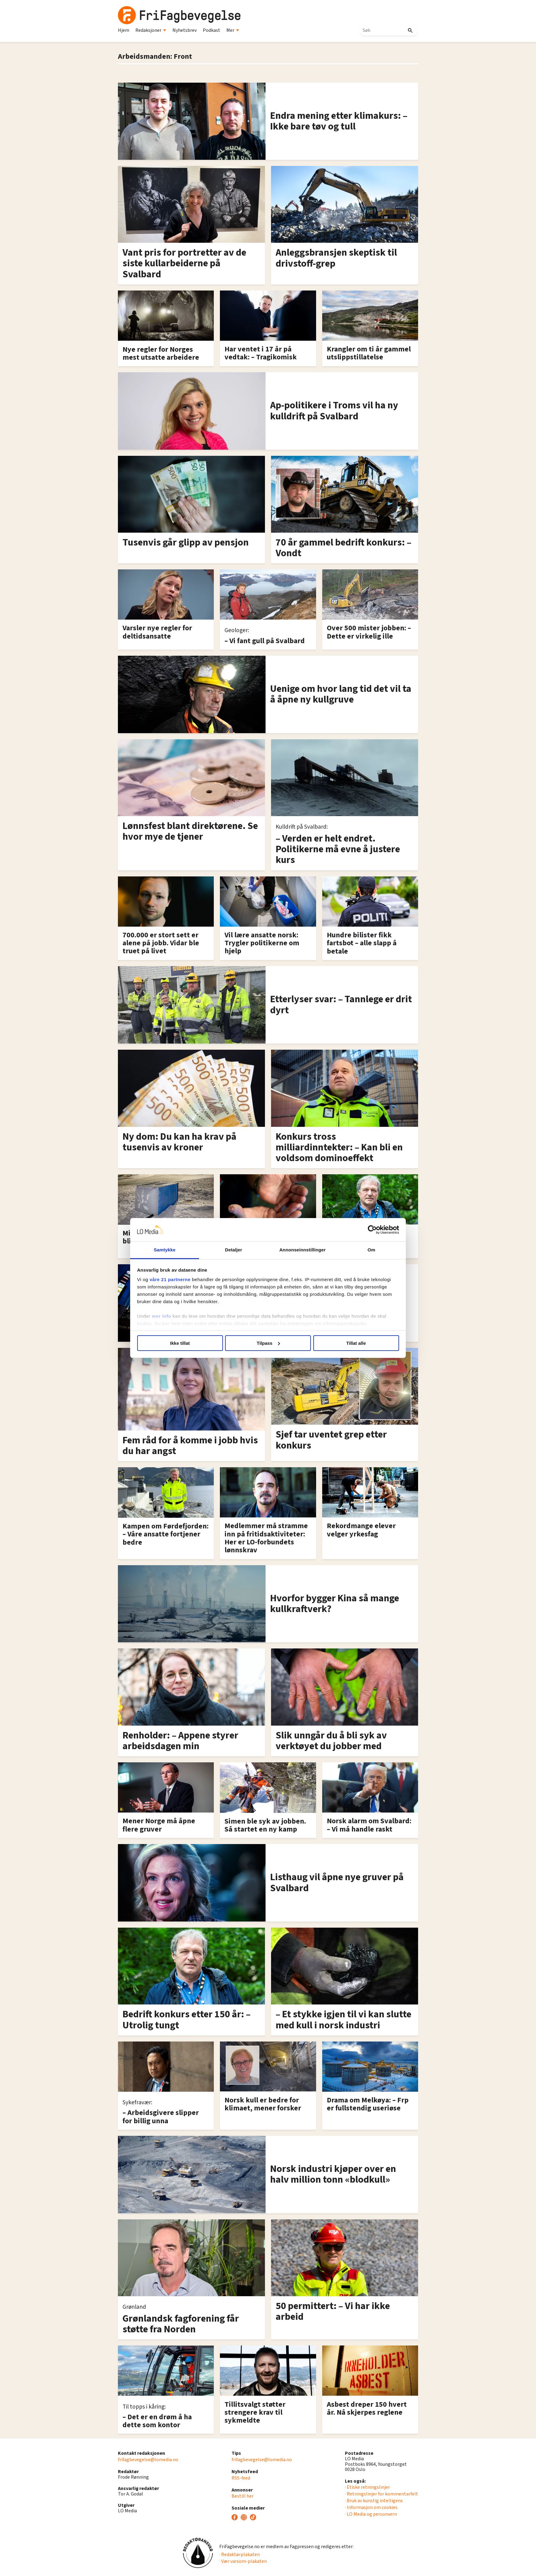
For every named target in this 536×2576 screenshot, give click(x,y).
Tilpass (268, 1343)
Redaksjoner (150, 30)
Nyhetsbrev (184, 30)
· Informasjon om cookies (371, 2507)
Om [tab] (371, 1249)
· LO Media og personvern (371, 2514)
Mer (232, 30)
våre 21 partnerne (170, 1279)
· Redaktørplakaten (239, 2554)
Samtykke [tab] (165, 1249)
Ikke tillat (180, 1343)
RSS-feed (241, 2478)
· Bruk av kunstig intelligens (374, 2500)
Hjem (123, 30)
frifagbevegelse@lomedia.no (148, 2459)
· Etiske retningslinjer (367, 2487)
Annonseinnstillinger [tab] (302, 1249)
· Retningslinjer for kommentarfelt (381, 2494)
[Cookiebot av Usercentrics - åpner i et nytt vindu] (372, 1229)
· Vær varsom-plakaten (243, 2561)
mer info (161, 1316)
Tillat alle (356, 1343)
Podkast (211, 30)
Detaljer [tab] (233, 1249)
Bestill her (243, 2496)
